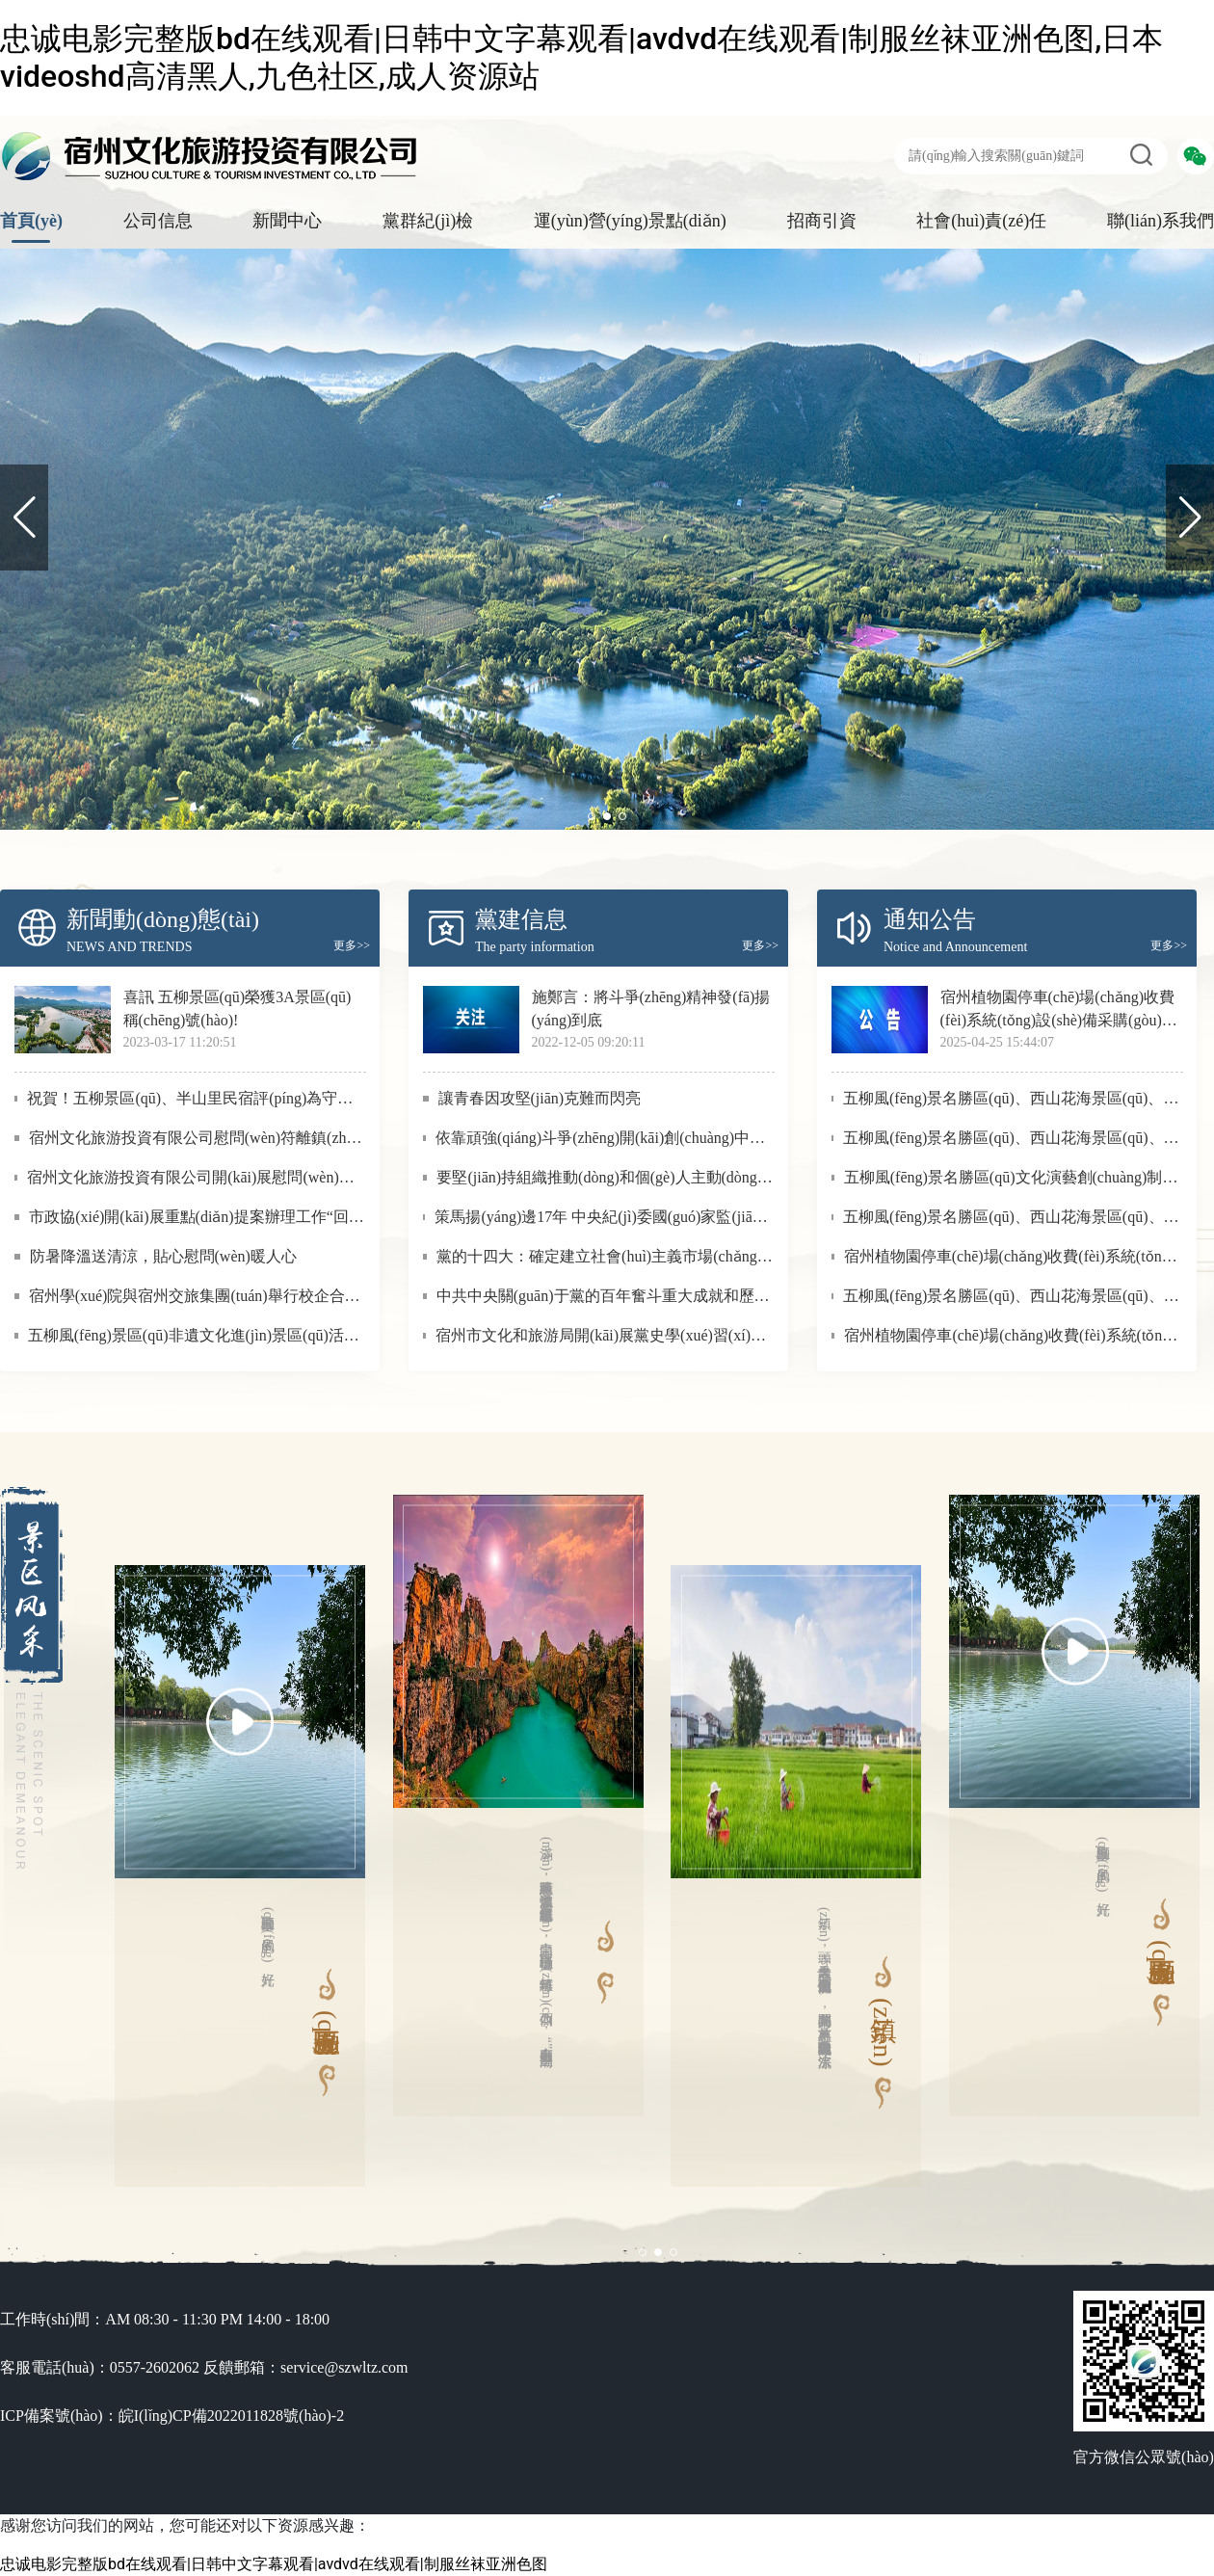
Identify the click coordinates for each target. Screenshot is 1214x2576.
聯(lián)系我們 (1160, 220)
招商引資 (822, 220)
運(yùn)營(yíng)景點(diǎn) (630, 220)
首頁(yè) (31, 220)
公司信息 (158, 220)
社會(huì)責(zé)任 (981, 220)
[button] (1190, 518)
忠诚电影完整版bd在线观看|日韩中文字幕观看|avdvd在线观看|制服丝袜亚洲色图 (273, 2564)
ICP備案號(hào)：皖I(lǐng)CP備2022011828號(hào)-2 (172, 2415)
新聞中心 (287, 220)
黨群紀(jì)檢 (428, 220)
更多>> (351, 945)
